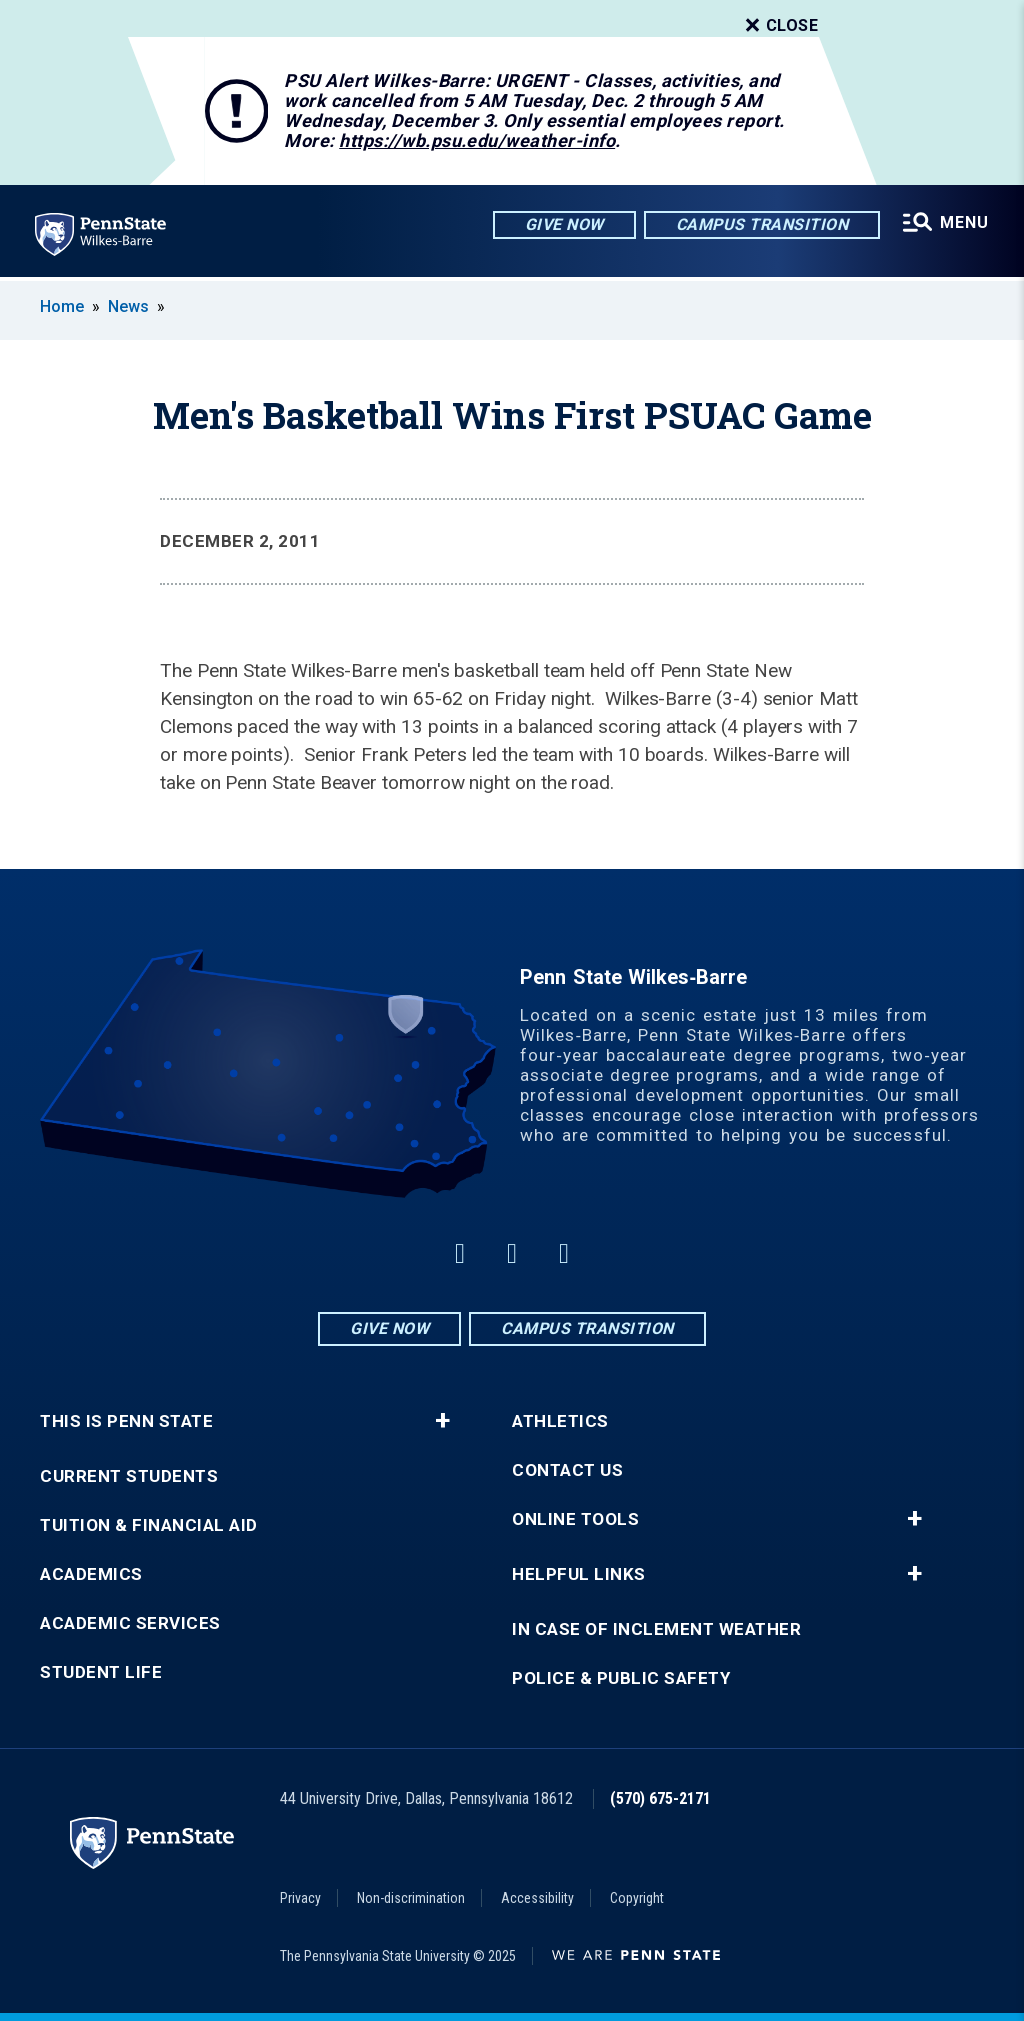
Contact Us (567, 1470)
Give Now (563, 224)
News (128, 306)
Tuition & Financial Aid (149, 1525)
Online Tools (575, 1519)
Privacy (300, 1898)
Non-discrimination (411, 1898)
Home (62, 306)
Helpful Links (579, 1574)
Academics (91, 1574)
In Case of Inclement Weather (656, 1629)
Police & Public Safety (621, 1678)
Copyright (637, 1898)
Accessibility (537, 1898)
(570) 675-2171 (660, 1798)
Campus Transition (761, 224)
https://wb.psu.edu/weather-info (477, 140)
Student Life (101, 1672)
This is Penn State (126, 1421)
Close (780, 26)
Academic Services (130, 1623)
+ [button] (442, 1421)
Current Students (129, 1476)
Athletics (560, 1421)
